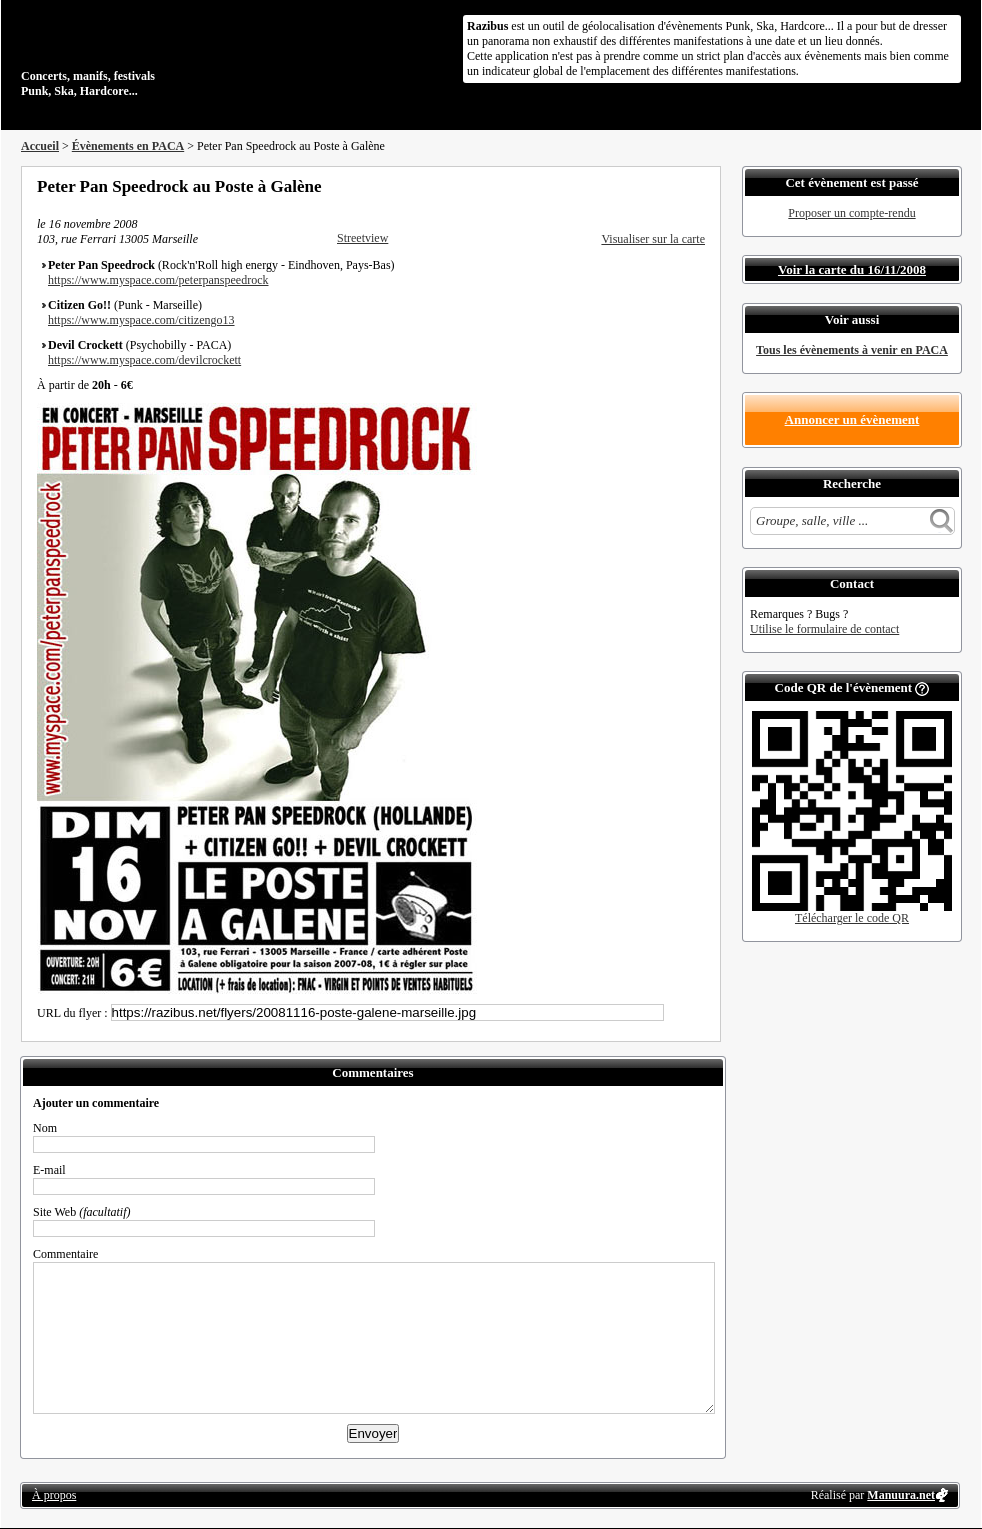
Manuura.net (901, 1495)
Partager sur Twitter (644, 186)
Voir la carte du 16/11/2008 (852, 269)
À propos (54, 1495)
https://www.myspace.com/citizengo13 (141, 320)
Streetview (362, 238)
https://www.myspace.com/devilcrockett (144, 360)
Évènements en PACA (128, 146)
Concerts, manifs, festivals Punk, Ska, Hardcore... (150, 54)
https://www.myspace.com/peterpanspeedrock (158, 280)
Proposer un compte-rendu (851, 213)
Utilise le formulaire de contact (824, 629)
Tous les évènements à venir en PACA (852, 350)
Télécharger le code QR (852, 918)
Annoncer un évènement (852, 419)
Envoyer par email (671, 186)
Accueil (40, 146)
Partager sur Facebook (617, 186)
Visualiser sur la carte (653, 239)
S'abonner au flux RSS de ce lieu (698, 186)
